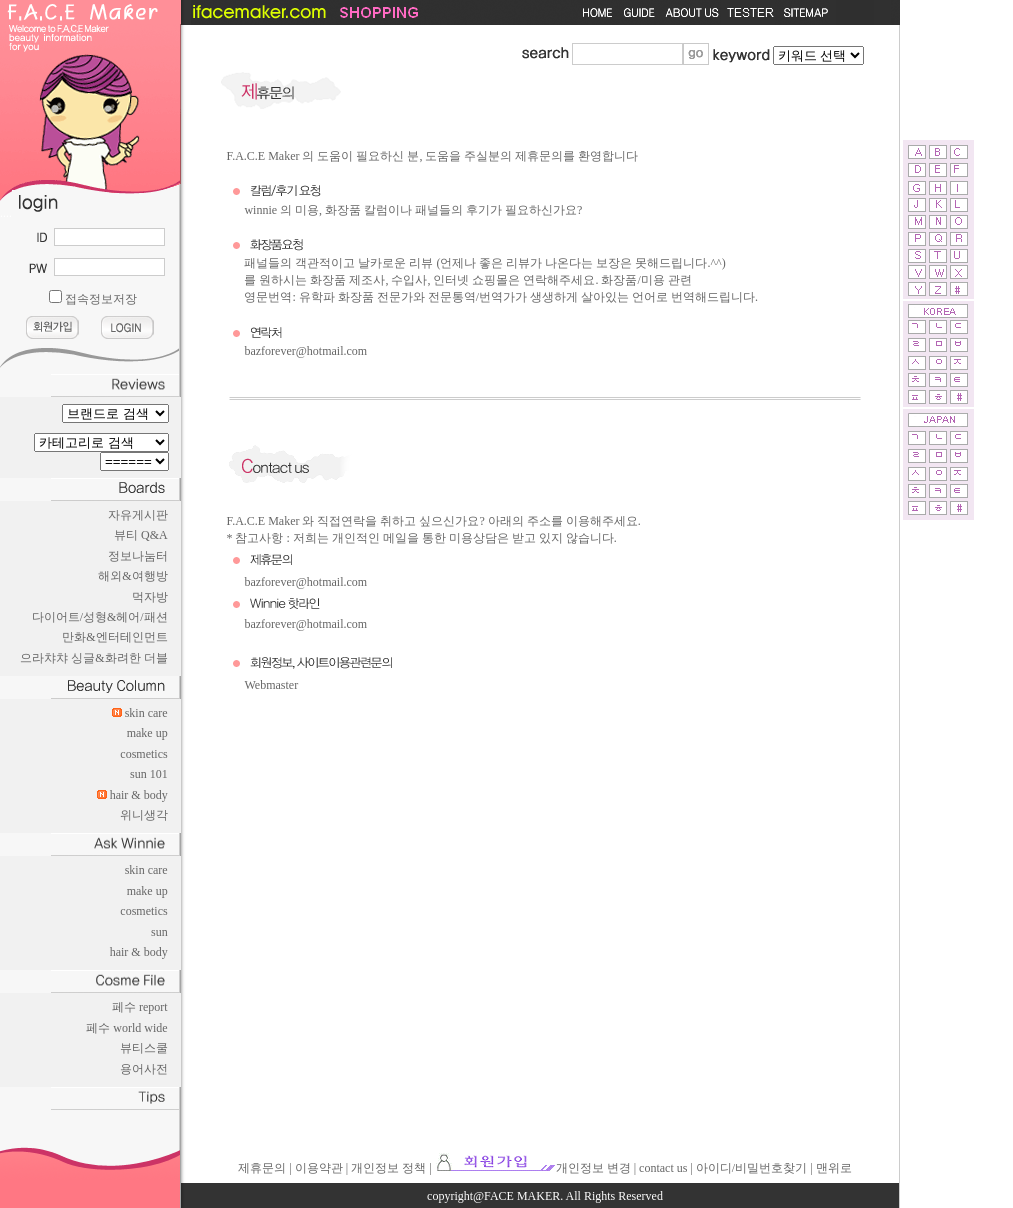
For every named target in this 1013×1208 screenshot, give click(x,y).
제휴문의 (262, 1168)
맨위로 (834, 1168)
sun (159, 932)
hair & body (139, 795)
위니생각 (144, 815)
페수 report (140, 1007)
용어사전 (144, 1069)
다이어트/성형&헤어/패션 (100, 617)
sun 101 (149, 774)
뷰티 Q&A (141, 535)
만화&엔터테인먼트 (114, 637)
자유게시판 (138, 515)
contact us (663, 1168)
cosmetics (143, 754)
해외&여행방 (132, 576)
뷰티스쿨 (144, 1048)
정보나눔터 (138, 556)
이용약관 (319, 1168)
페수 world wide (126, 1028)
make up (147, 733)
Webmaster (271, 685)
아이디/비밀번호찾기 (751, 1168)
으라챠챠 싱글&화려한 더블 (93, 658)
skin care (146, 713)
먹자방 (150, 597)
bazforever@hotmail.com (305, 351)
